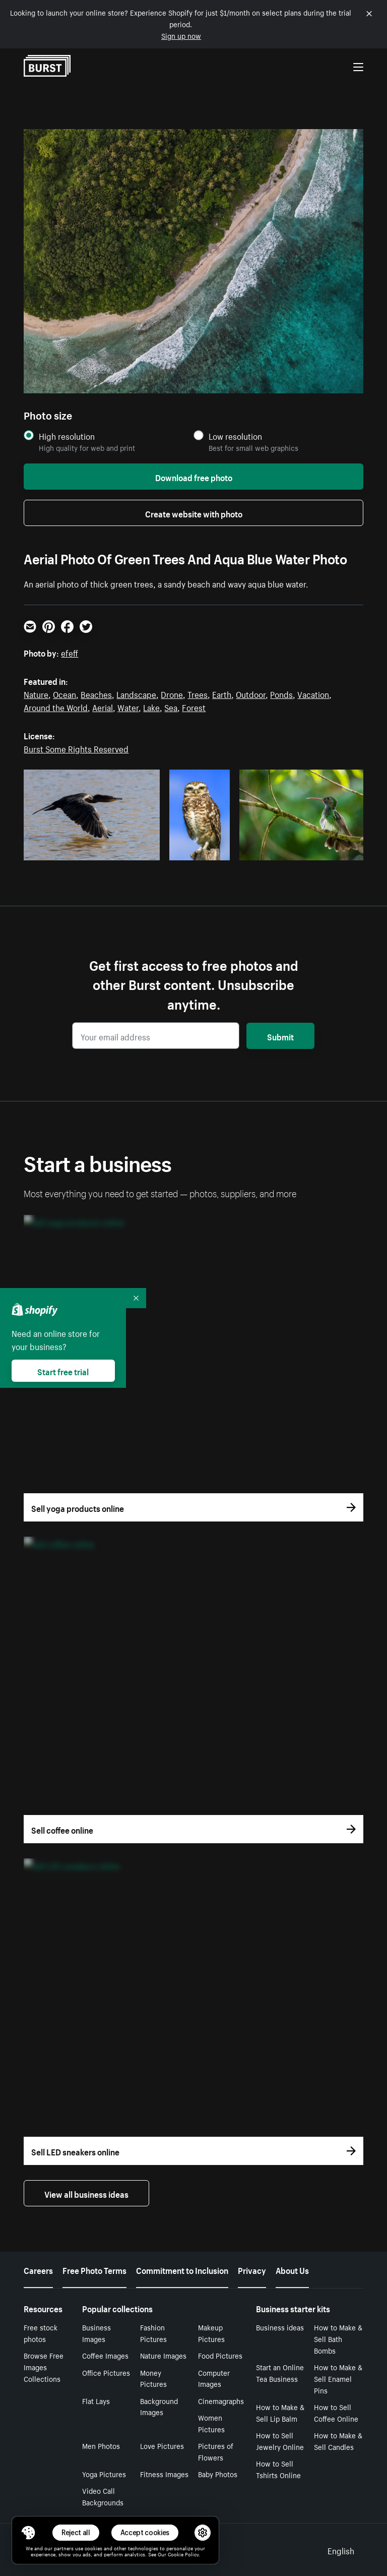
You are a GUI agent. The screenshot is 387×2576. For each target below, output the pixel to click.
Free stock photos (40, 2332)
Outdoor (251, 693)
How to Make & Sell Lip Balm (280, 2412)
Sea (170, 706)
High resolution (67, 436)
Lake (151, 706)
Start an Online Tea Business (280, 2372)
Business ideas (280, 2326)
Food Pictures (220, 2355)
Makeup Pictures (211, 2332)
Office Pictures (106, 2372)
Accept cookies (145, 2532)
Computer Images (214, 2378)
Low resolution (235, 436)
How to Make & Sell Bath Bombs (338, 2338)
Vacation (313, 693)
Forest (194, 706)
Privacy (252, 2269)
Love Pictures (162, 2445)
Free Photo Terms (94, 2269)
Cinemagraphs (221, 2400)
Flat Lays (96, 2400)
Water (128, 706)
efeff (69, 652)
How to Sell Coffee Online (336, 2412)
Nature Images (163, 2355)
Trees (197, 693)
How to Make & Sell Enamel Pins (338, 2378)
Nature (36, 693)
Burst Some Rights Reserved (76, 747)
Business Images (96, 2332)
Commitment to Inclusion (182, 2269)
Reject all (75, 2532)
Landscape (136, 693)
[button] (28, 2533)
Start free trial (63, 1370)
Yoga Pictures (104, 2473)
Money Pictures (153, 2378)
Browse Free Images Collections (43, 2367)
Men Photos (101, 2445)
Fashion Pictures (153, 2332)
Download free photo (193, 476)
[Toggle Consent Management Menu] (28, 2533)
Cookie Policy (183, 2554)
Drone (172, 693)
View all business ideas (86, 2193)
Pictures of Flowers (215, 2451)
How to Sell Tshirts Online (278, 2468)
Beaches (96, 693)
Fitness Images (164, 2473)
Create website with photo (193, 512)
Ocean (64, 693)
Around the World (56, 706)
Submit (280, 1035)
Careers (38, 2269)
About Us (292, 2269)
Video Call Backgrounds (102, 2496)
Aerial (102, 706)
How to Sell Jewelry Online (280, 2440)
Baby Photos (217, 2473)
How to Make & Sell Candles (338, 2440)
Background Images (159, 2406)
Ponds (281, 693)
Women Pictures (211, 2423)
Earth (221, 693)
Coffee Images (105, 2355)
